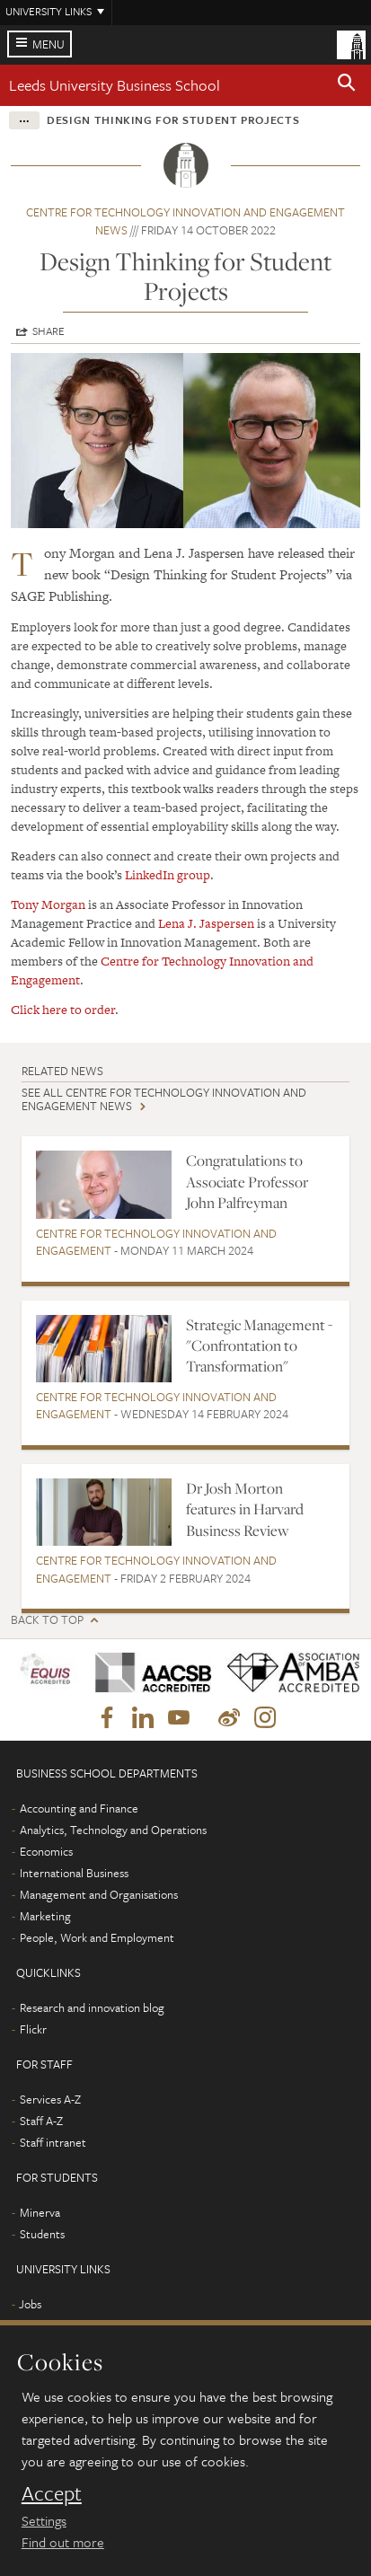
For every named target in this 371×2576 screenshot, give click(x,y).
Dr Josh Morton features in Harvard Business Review (245, 1509)
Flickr (33, 2029)
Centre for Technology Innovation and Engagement (156, 1242)
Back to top (47, 1619)
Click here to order (63, 1010)
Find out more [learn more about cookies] (63, 2542)
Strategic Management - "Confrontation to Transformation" (259, 1346)
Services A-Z (50, 2099)
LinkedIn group (167, 875)
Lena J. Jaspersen (206, 923)
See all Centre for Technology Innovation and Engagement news (164, 1099)
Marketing (45, 1916)
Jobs (30, 2304)
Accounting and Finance (79, 1808)
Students (42, 2234)
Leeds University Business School (114, 85)
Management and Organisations (99, 1894)
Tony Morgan (48, 904)
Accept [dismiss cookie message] (52, 2493)
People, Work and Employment (97, 1937)
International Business (74, 1873)
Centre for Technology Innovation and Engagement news (185, 221)
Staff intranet (53, 2142)
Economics (46, 1851)
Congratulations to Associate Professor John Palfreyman (247, 1181)
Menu (48, 44)
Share (48, 330)
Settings (44, 2520)
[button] (346, 85)
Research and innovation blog (92, 2007)
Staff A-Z (41, 2121)
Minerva (40, 2212)
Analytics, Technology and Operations (113, 1830)
